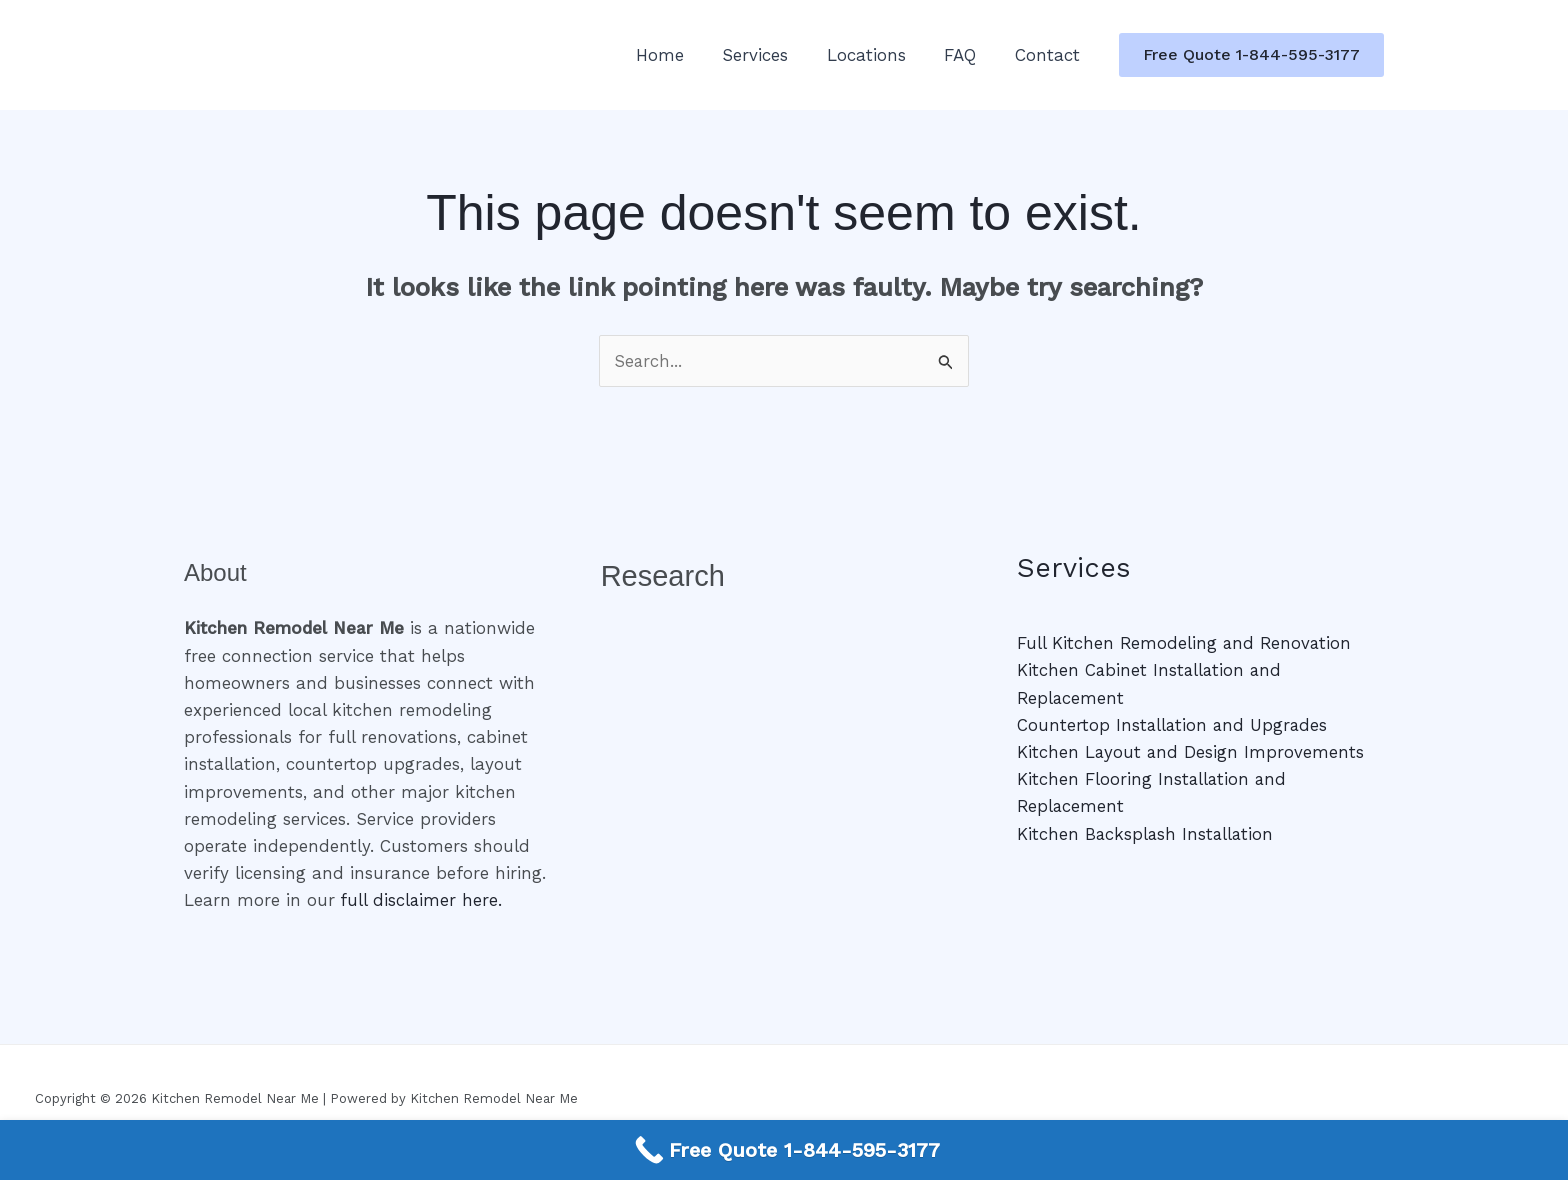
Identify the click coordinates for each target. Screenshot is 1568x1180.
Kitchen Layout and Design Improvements (1191, 752)
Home (680, 55)
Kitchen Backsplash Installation (1147, 834)
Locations (877, 55)
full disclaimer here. (422, 901)
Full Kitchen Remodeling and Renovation (1186, 644)
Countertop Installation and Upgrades (1174, 725)
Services (771, 55)
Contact (1049, 55)
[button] (1251, 55)
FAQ (967, 55)
